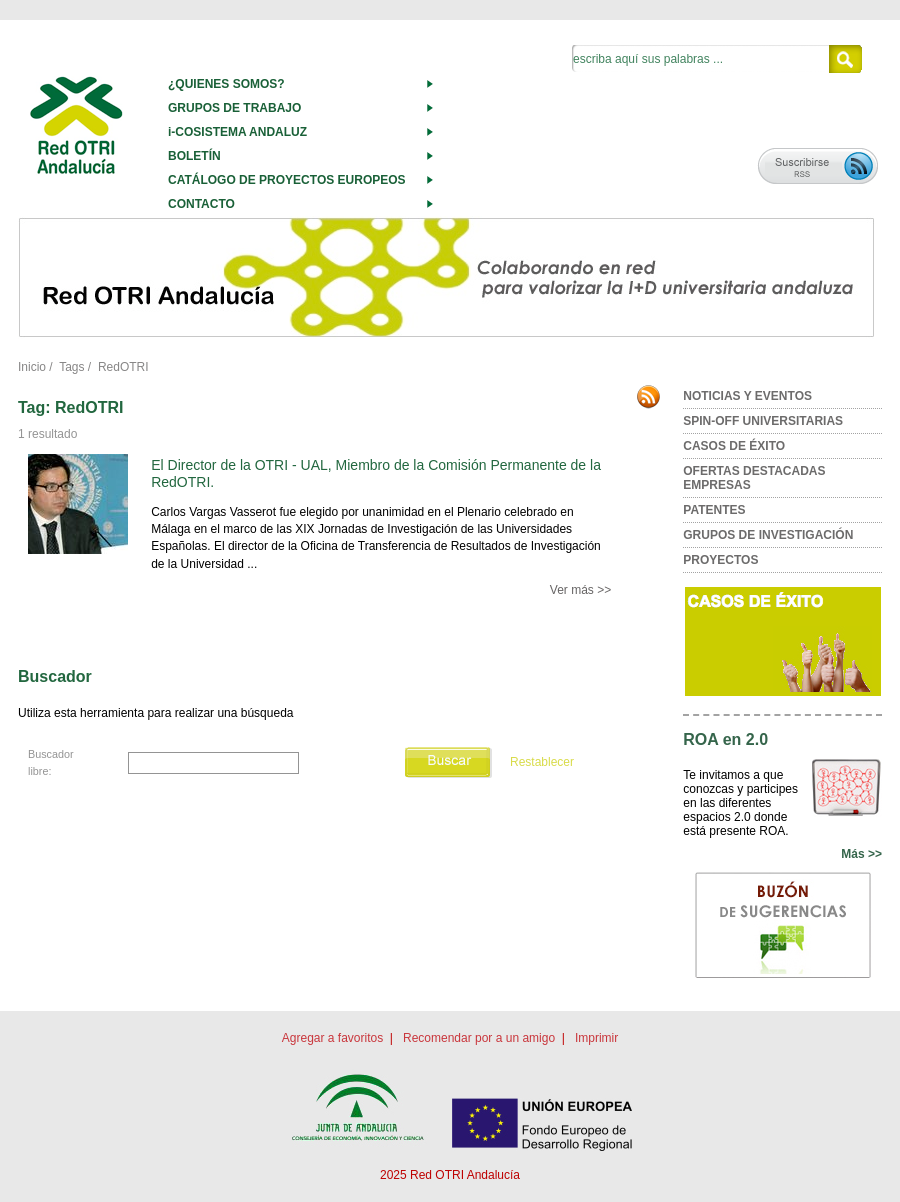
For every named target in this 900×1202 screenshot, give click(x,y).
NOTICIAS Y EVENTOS (747, 396)
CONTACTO (201, 204)
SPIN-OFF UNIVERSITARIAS (763, 421)
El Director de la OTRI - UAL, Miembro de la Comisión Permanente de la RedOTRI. (376, 473)
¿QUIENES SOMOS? (226, 84)
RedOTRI (123, 367)
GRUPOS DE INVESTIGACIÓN (768, 535)
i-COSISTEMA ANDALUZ (237, 132)
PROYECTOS (720, 560)
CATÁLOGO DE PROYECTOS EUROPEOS (287, 180)
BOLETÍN (194, 156)
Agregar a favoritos (332, 1038)
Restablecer (542, 762)
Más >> (861, 854)
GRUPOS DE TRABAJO (234, 108)
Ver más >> (580, 590)
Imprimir (596, 1038)
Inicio (32, 367)
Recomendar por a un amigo (479, 1038)
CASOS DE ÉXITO (734, 446)
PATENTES (714, 510)
